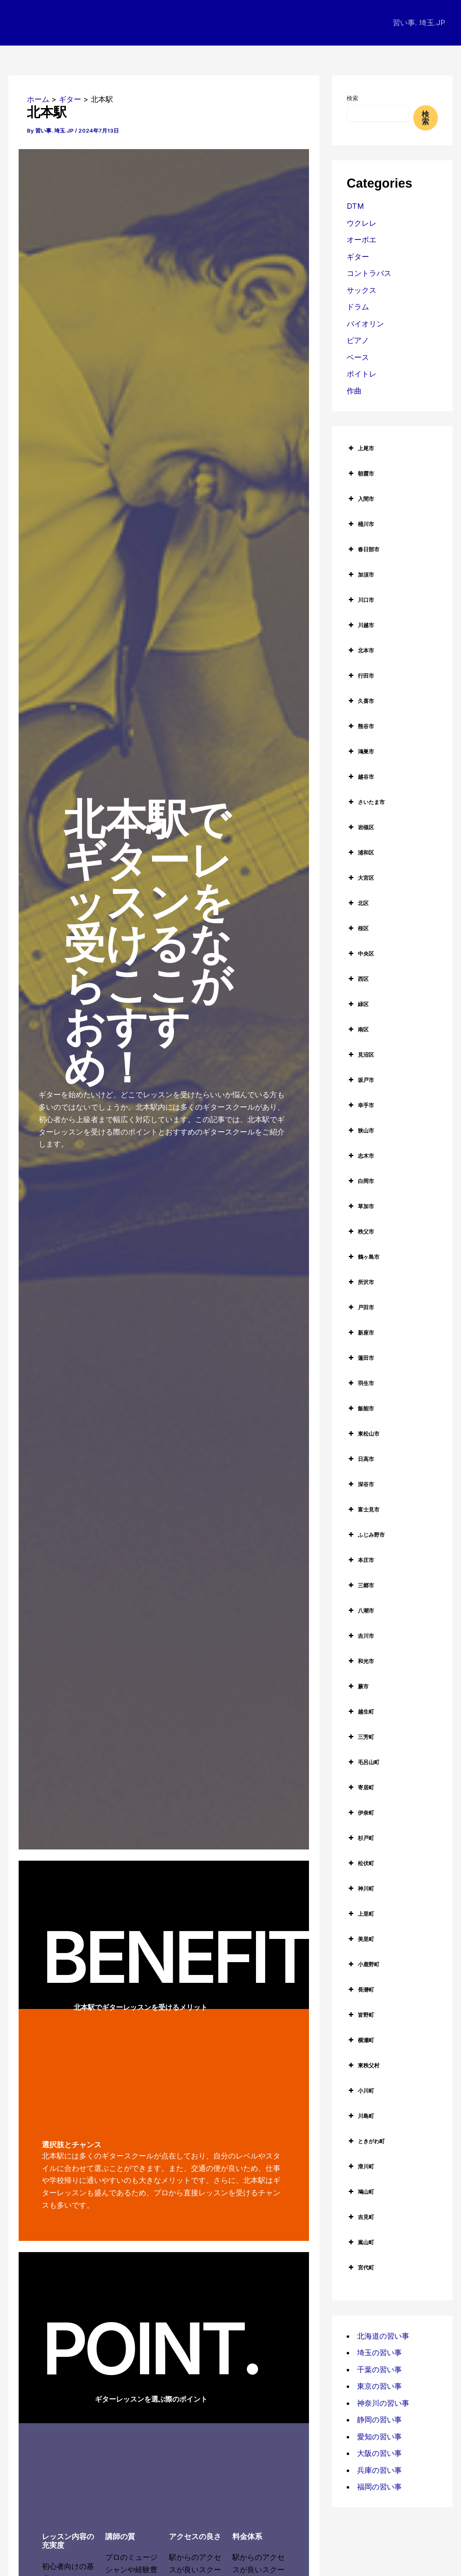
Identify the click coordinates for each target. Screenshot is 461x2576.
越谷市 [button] (360, 777)
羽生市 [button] (360, 1383)
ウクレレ (362, 223)
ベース (358, 357)
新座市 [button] (360, 1332)
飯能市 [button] (360, 1408)
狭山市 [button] (360, 1130)
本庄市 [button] (360, 1560)
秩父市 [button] (360, 1231)
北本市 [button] (360, 650)
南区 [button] (358, 1029)
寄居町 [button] (360, 1787)
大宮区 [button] (360, 878)
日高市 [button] (360, 1459)
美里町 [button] (360, 1939)
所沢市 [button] (360, 1282)
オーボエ (362, 239)
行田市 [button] (360, 675)
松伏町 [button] (360, 1863)
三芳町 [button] (360, 1737)
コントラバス (369, 273)
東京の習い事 (379, 2386)
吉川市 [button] (360, 1636)
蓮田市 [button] (360, 1358)
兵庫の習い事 (379, 2470)
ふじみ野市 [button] (366, 1535)
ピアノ (358, 340)
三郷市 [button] (360, 1585)
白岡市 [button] (360, 1181)
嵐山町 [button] (360, 2242)
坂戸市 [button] (360, 1080)
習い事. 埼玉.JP (419, 22)
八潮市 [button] (360, 1610)
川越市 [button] (360, 625)
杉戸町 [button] (360, 1838)
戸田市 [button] (360, 1307)
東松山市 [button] (363, 1433)
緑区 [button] (358, 1004)
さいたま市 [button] (366, 802)
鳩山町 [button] (360, 2191)
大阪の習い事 (379, 2453)
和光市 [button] (360, 1661)
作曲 (354, 390)
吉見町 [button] (360, 2217)
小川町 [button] (360, 2090)
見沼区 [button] (360, 1054)
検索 (352, 97)
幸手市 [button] (360, 1105)
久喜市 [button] (360, 701)
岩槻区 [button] (360, 827)
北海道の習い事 (383, 2336)
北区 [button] (358, 903)
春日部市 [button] (363, 549)
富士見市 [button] (363, 1509)
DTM (355, 206)
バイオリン (365, 323)
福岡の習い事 (379, 2486)
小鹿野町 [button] (363, 1964)
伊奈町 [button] (360, 1812)
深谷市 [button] (360, 1484)
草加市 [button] (360, 1206)
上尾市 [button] (360, 448)
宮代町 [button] (360, 2267)
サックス (362, 290)
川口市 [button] (360, 600)
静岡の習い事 (379, 2419)
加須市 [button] (360, 574)
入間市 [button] (360, 499)
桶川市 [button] (360, 524)
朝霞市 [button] (360, 473)
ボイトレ (362, 373)
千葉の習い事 (379, 2369)
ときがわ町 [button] (366, 2141)
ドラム (358, 306)
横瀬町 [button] (360, 2040)
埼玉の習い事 (379, 2352)
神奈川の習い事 (383, 2403)
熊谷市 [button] (360, 726)
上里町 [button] (360, 1914)
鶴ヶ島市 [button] (363, 1257)
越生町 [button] (360, 1711)
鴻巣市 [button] (360, 751)
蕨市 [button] (358, 1686)
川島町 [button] (360, 2116)
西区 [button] (358, 979)
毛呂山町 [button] (363, 1762)
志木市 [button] (360, 1156)
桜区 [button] (358, 928)
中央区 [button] (360, 953)
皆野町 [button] (360, 2015)
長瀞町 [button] (360, 1989)
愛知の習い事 (379, 2436)
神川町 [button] (360, 1888)
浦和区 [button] (360, 852)
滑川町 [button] (360, 2166)
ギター (358, 256)
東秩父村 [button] (363, 2065)
